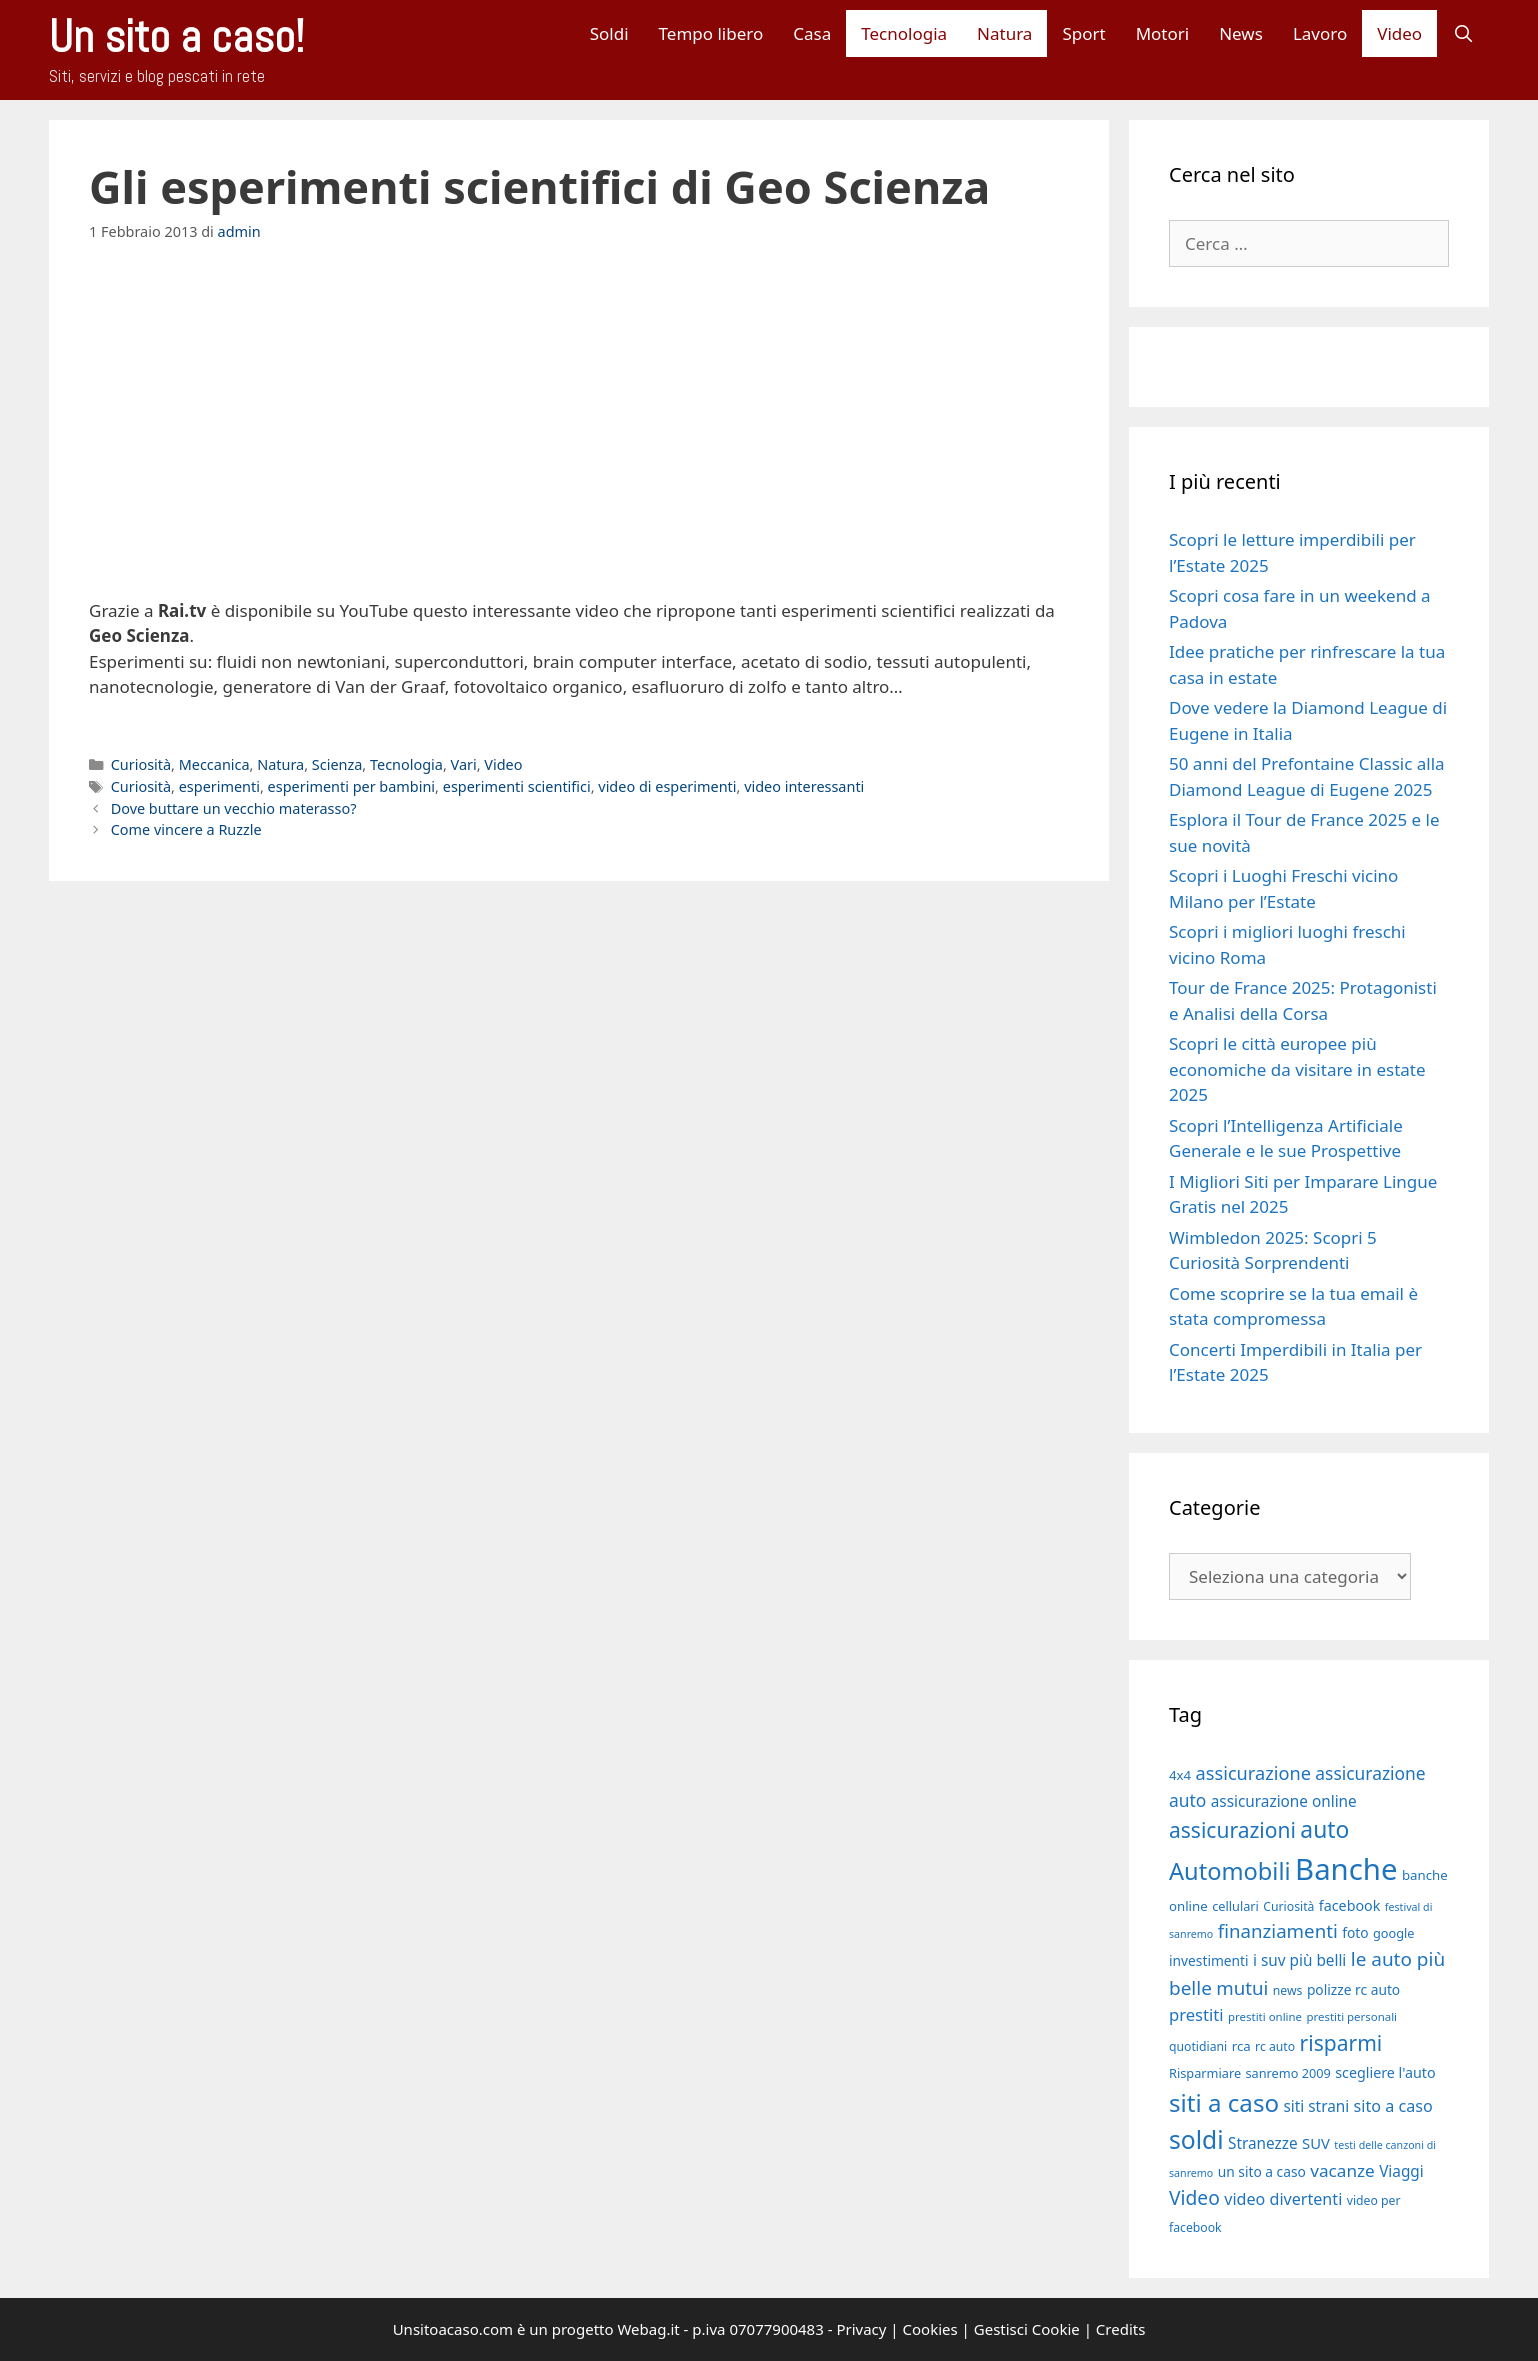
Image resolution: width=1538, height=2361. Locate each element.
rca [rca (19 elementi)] (1241, 2046)
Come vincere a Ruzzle (186, 829)
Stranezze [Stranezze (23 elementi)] (1263, 2143)
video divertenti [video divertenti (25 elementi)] (1283, 2199)
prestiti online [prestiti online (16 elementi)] (1265, 2016)
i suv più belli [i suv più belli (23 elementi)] (1299, 1960)
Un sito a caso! (176, 36)
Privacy (861, 2329)
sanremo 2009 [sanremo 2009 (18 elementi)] (1288, 2073)
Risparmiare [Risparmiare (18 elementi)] (1205, 2073)
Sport (1083, 33)
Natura (1004, 33)
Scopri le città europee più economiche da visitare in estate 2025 (1297, 1069)
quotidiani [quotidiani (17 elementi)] (1198, 2046)
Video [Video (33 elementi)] (1194, 2197)
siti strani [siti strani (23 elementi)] (1316, 2106)
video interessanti (804, 786)
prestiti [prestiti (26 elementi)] (1196, 2014)
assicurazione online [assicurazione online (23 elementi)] (1284, 1801)
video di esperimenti (667, 786)
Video (1399, 33)
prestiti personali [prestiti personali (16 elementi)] (1351, 2016)
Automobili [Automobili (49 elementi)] (1230, 1871)
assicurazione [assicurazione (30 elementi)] (1253, 1773)
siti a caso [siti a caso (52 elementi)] (1224, 2102)
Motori (1163, 33)
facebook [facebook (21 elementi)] (1350, 1905)
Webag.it (648, 2329)
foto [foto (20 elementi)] (1355, 1932)
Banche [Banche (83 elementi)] (1346, 1869)
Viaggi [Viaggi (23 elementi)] (1401, 2171)
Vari (464, 764)
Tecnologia (904, 33)
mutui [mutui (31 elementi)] (1242, 1987)
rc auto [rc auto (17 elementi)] (1275, 2046)
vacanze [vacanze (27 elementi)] (1342, 2170)
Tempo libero (711, 33)
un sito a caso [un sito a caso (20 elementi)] (1262, 2171)
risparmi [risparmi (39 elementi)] (1341, 2043)
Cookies (930, 2329)
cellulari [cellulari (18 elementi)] (1235, 1906)
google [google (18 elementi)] (1394, 1933)
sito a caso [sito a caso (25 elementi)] (1393, 2106)
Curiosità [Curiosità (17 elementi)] (1288, 1906)
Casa (812, 33)
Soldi (609, 33)
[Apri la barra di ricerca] (1463, 33)
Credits (1121, 2329)
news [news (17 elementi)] (1288, 1990)
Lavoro (1320, 33)
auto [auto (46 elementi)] (1324, 1829)
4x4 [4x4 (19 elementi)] (1180, 1775)
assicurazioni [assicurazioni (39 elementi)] (1232, 1830)
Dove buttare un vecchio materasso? (234, 808)
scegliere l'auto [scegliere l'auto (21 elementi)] (1385, 2072)
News (1241, 33)
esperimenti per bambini (352, 786)
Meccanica (214, 764)
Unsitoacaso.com (453, 2329)
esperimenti (219, 786)
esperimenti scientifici (517, 786)
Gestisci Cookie (1027, 2329)
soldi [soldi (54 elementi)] (1196, 2139)
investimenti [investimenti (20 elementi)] (1209, 1960)
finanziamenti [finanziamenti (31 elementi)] (1278, 1930)
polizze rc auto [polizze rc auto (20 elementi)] (1353, 1989)
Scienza (337, 764)
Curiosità (141, 764)
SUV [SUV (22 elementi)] (1316, 2143)
